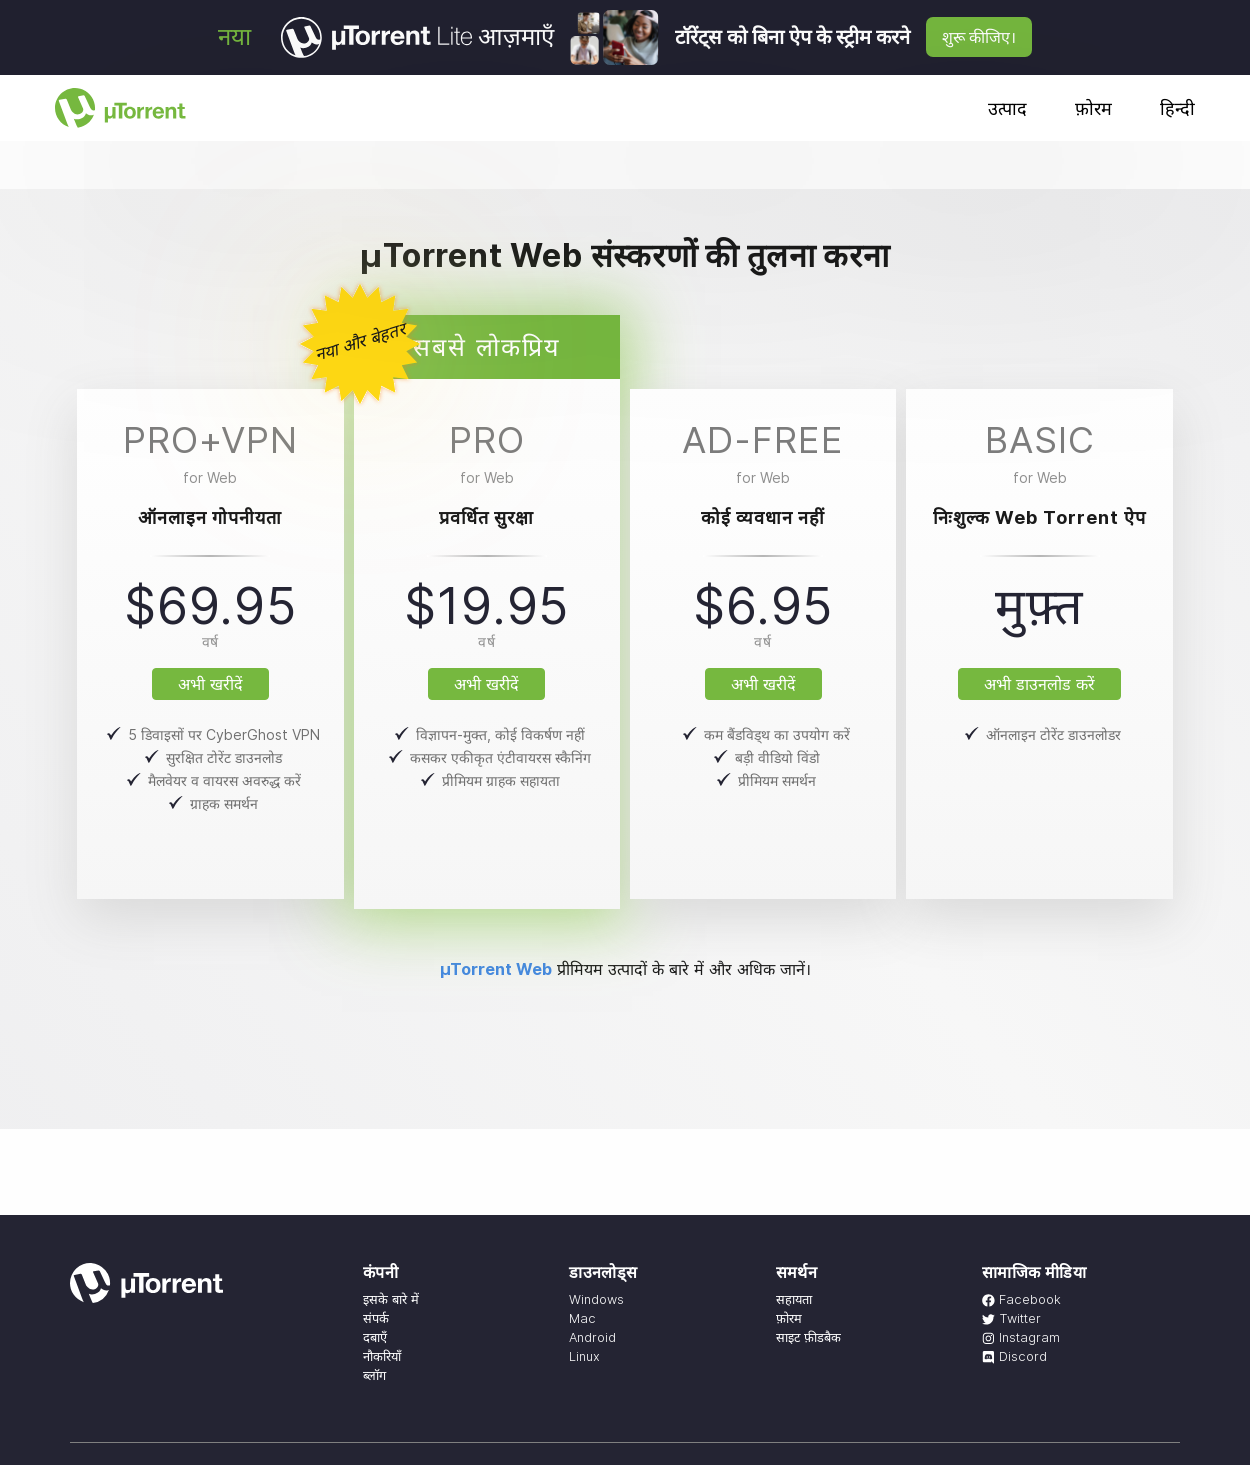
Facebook (1021, 1299)
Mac (582, 1318)
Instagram (1021, 1337)
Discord (1014, 1356)
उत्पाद (1007, 108)
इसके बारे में (391, 1299)
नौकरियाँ (382, 1356)
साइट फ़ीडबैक (808, 1337)
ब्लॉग (374, 1375)
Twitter (1011, 1318)
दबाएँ (375, 1337)
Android (592, 1337)
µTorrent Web (496, 969)
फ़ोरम (1093, 108)
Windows (596, 1299)
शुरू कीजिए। (979, 37)
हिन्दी (1177, 108)
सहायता (794, 1299)
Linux (584, 1356)
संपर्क (376, 1318)
